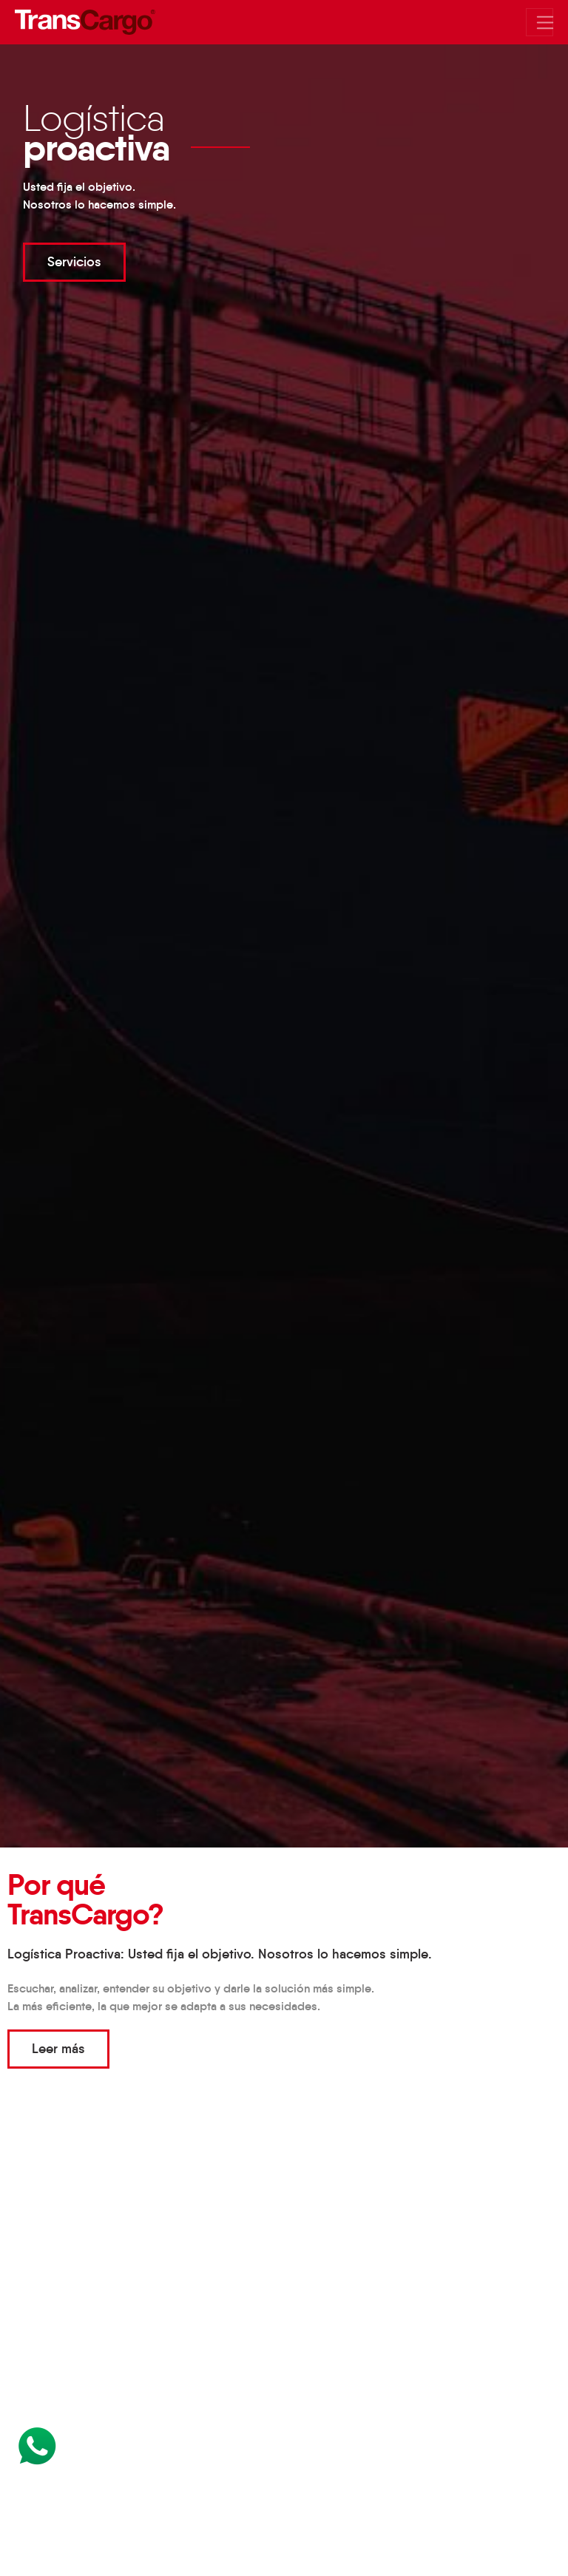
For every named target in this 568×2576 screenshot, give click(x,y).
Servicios (74, 262)
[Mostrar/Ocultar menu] (540, 22)
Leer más (58, 2049)
